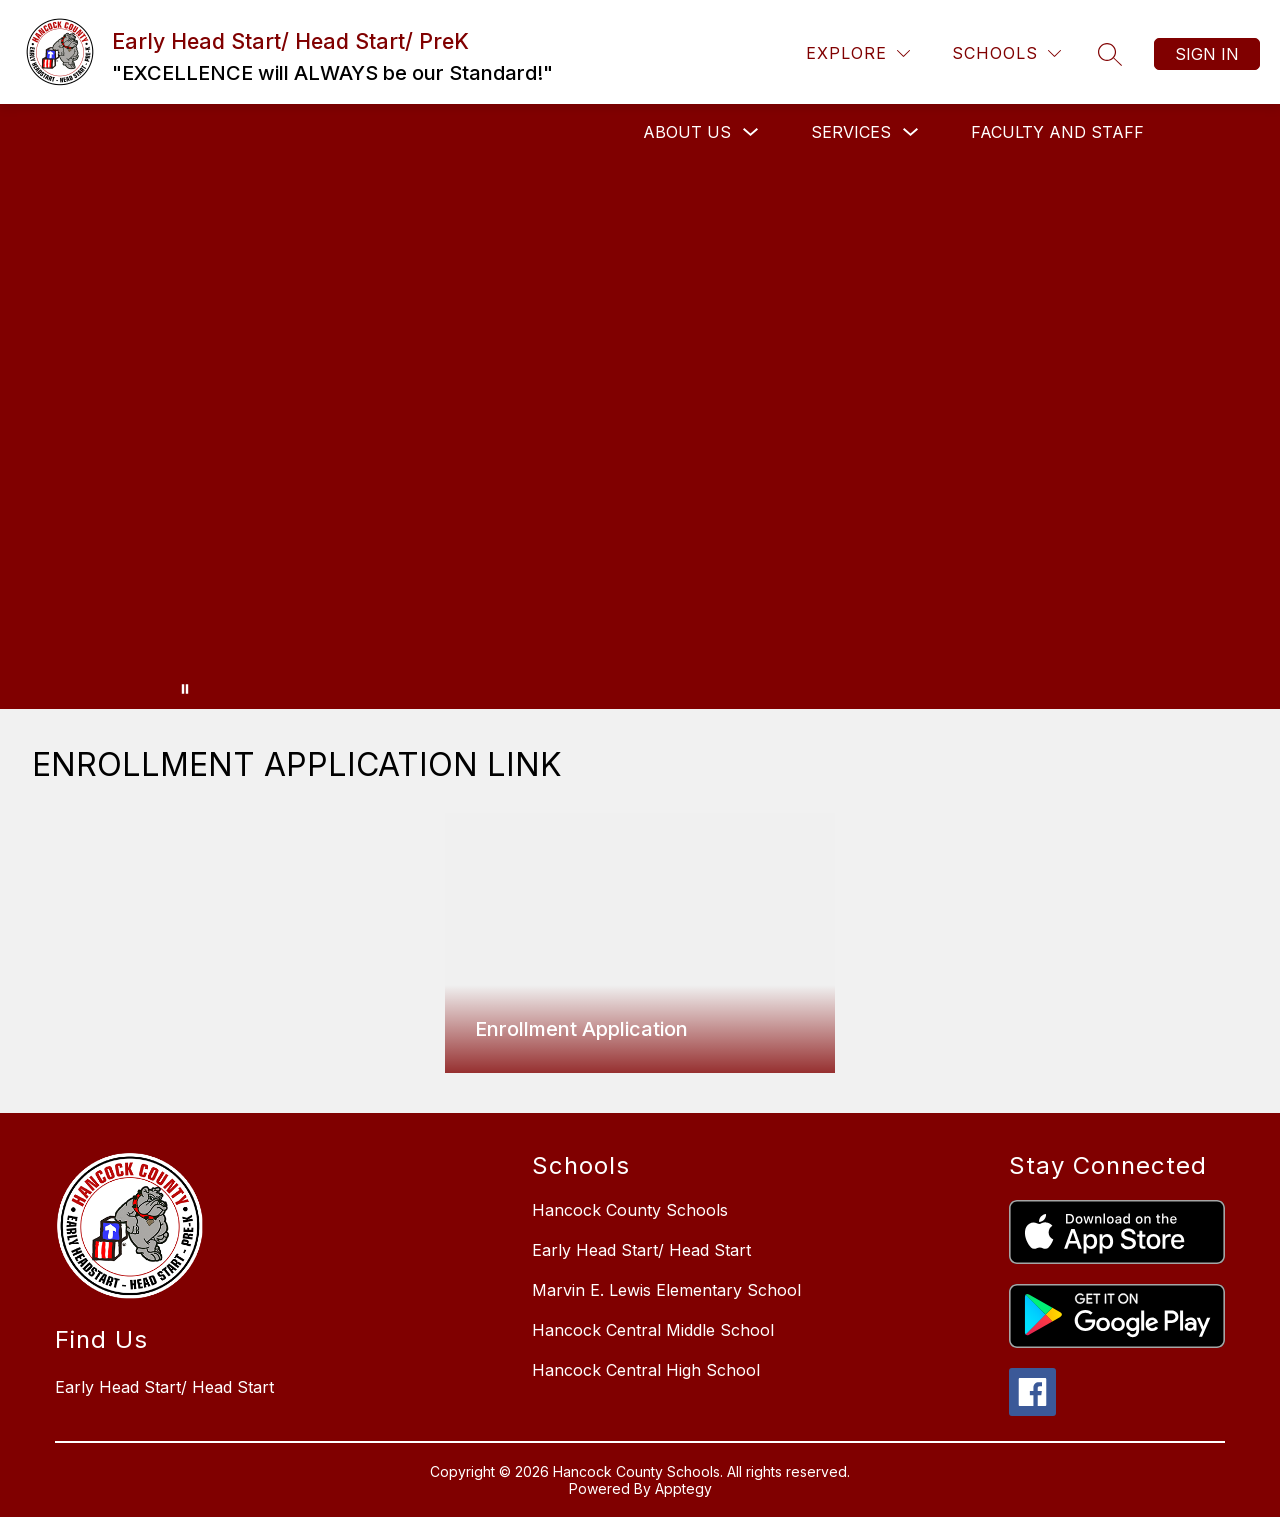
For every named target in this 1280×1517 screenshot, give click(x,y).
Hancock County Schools (630, 1210)
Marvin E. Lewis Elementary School (666, 1290)
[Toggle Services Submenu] (911, 132)
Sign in (1207, 54)
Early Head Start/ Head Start (641, 1250)
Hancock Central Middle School (653, 1330)
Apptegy (683, 1488)
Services (851, 132)
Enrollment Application (581, 1029)
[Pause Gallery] (185, 689)
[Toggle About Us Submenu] (751, 132)
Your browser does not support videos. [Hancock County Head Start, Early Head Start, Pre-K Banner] (640, 434)
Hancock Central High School (646, 1370)
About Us (687, 132)
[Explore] (858, 53)
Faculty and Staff (1057, 132)
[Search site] (1110, 54)
